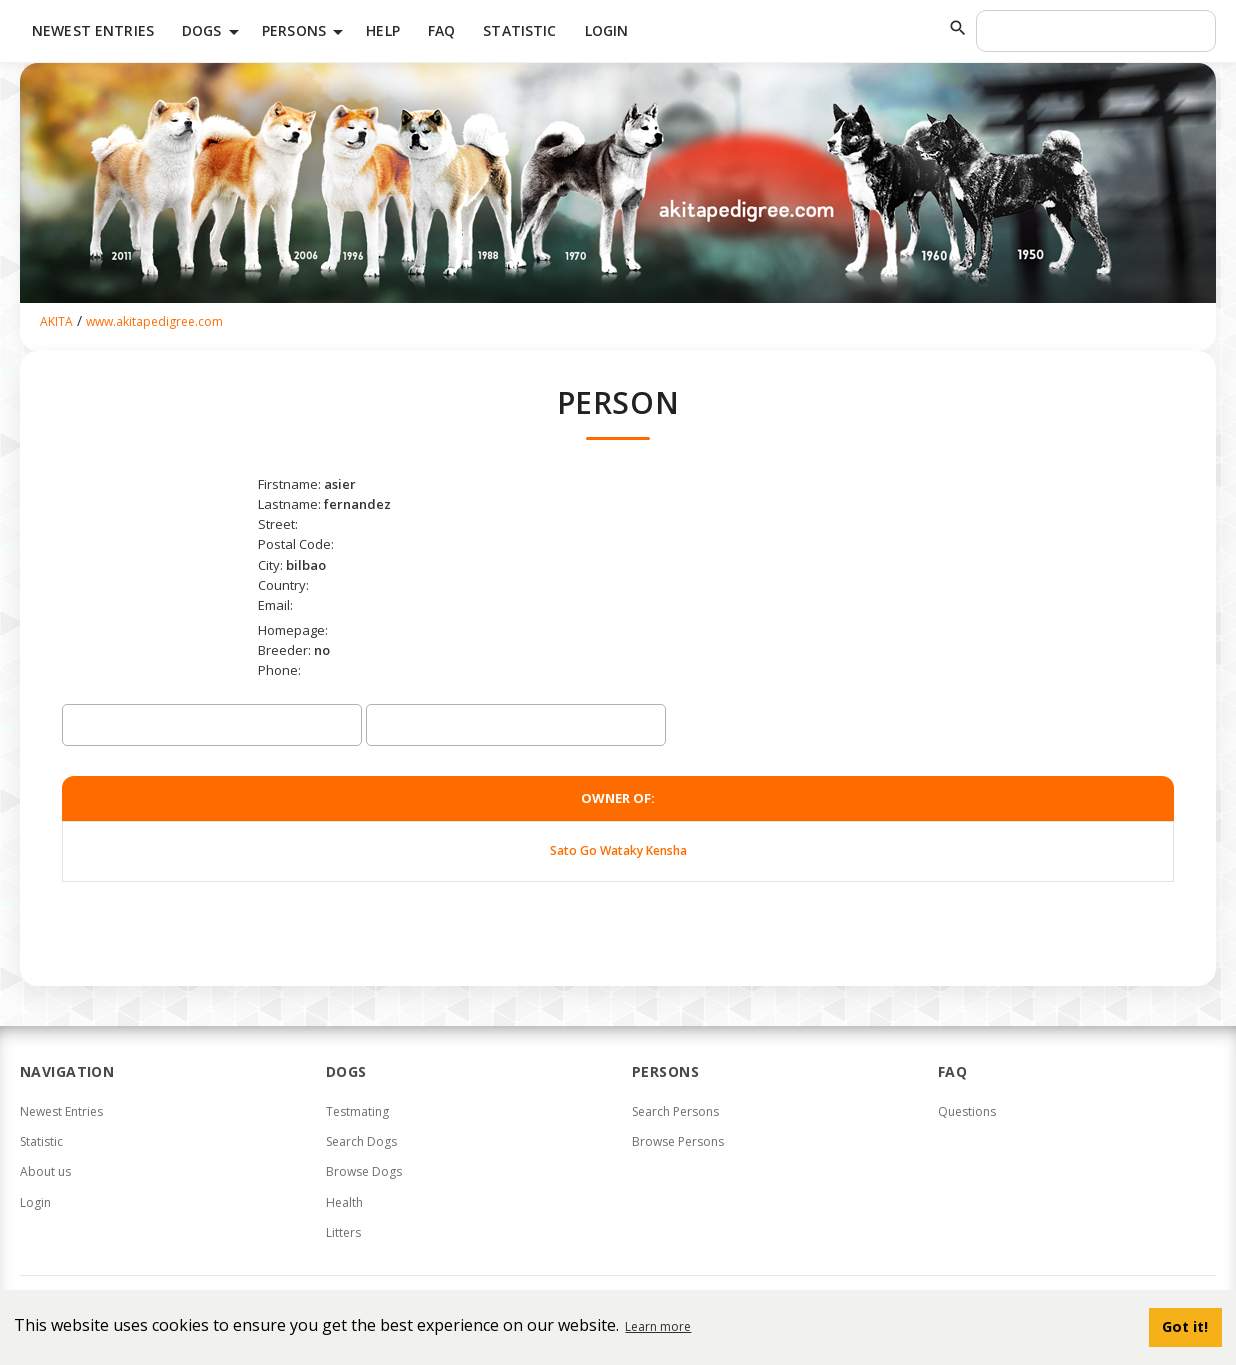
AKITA (56, 321)
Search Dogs (361, 1141)
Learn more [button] (658, 1326)
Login (607, 30)
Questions (967, 1111)
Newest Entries (93, 30)
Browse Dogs (364, 1171)
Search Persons (675, 1111)
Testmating (357, 1111)
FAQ (441, 30)
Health (344, 1202)
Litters (343, 1232)
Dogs (214, 32)
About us (45, 1171)
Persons (306, 32)
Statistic (519, 30)
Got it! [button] (1185, 1326)
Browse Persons (678, 1141)
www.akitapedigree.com (154, 321)
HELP (383, 30)
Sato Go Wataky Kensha (618, 850)
